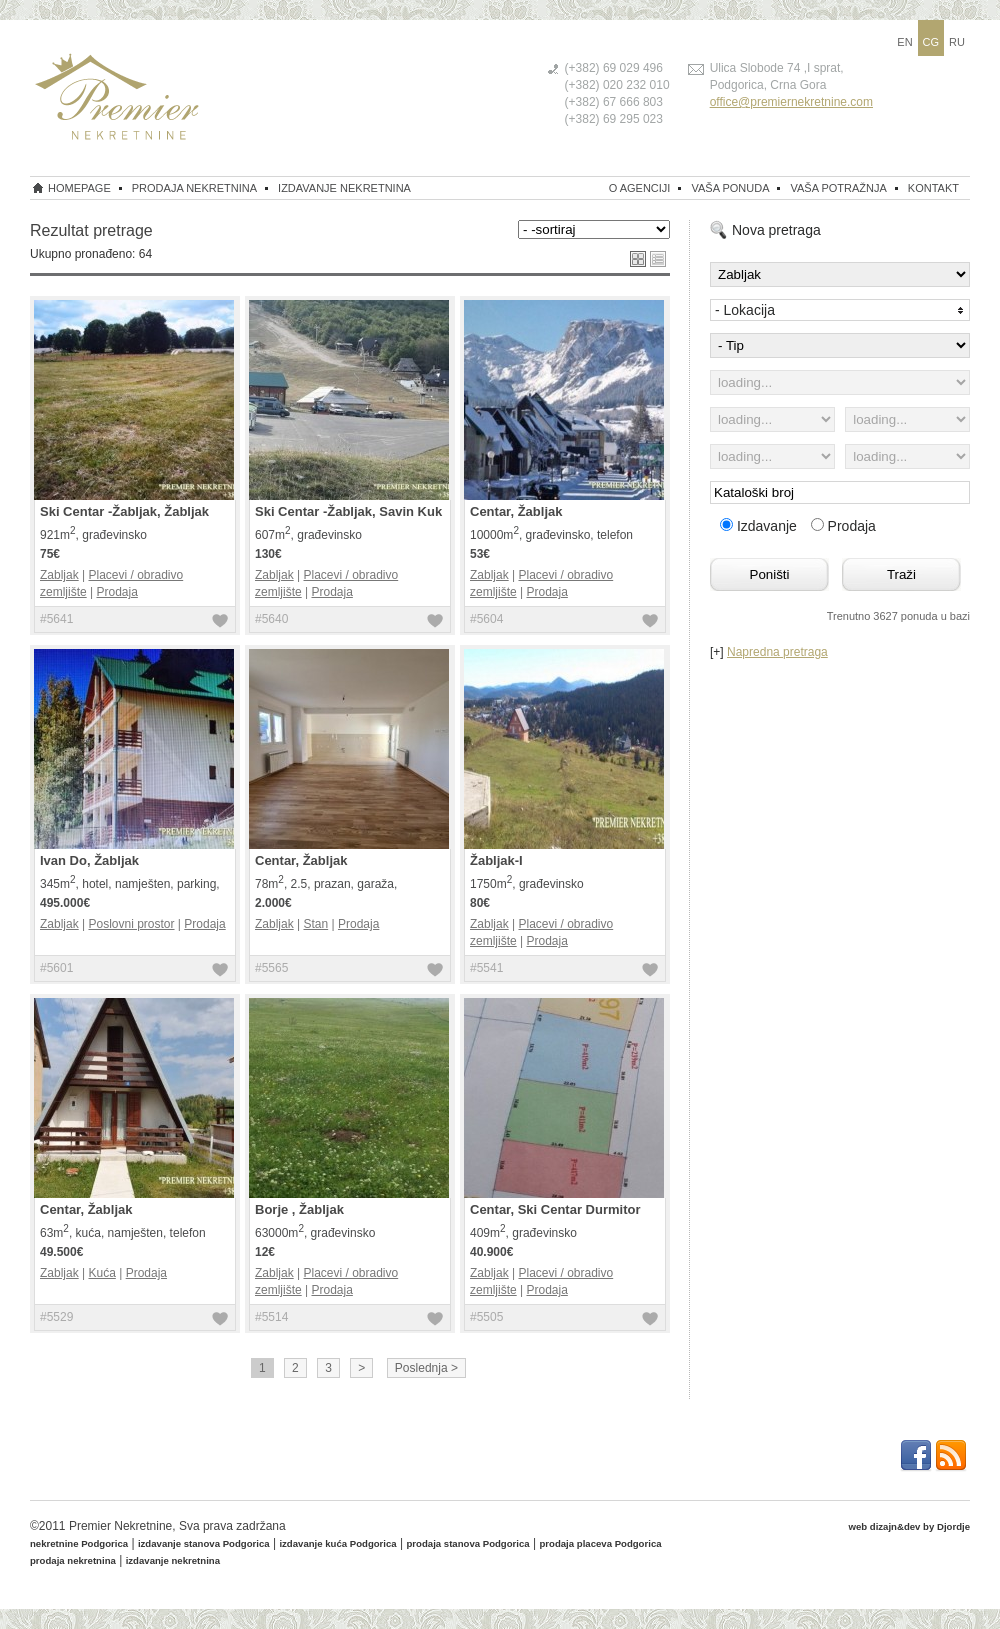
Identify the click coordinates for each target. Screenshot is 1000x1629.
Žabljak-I (496, 860)
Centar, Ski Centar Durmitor (555, 1209)
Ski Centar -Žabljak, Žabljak (124, 511)
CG (931, 42)
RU (957, 42)
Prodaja (116, 592)
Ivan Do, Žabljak (89, 860)
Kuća (101, 1273)
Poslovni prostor (131, 924)
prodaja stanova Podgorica (468, 1543)
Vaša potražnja (838, 188)
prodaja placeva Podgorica (600, 1543)
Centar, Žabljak (516, 511)
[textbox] (840, 492)
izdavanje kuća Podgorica (337, 1543)
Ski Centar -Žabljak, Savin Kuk (348, 511)
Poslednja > (426, 1368)
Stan (315, 924)
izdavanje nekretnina (344, 188)
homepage (79, 188)
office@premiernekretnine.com (791, 102)
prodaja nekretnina (194, 188)
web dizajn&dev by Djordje (909, 1526)
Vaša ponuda (730, 188)
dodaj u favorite (220, 622)
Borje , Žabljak (299, 1209)
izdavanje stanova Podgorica (204, 1543)
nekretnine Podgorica (79, 1543)
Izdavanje (760, 526)
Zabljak (59, 575)
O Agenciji (640, 188)
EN (904, 42)
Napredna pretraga (777, 652)
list (658, 259)
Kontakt (933, 188)
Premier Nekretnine (120, 1526)
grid (638, 259)
